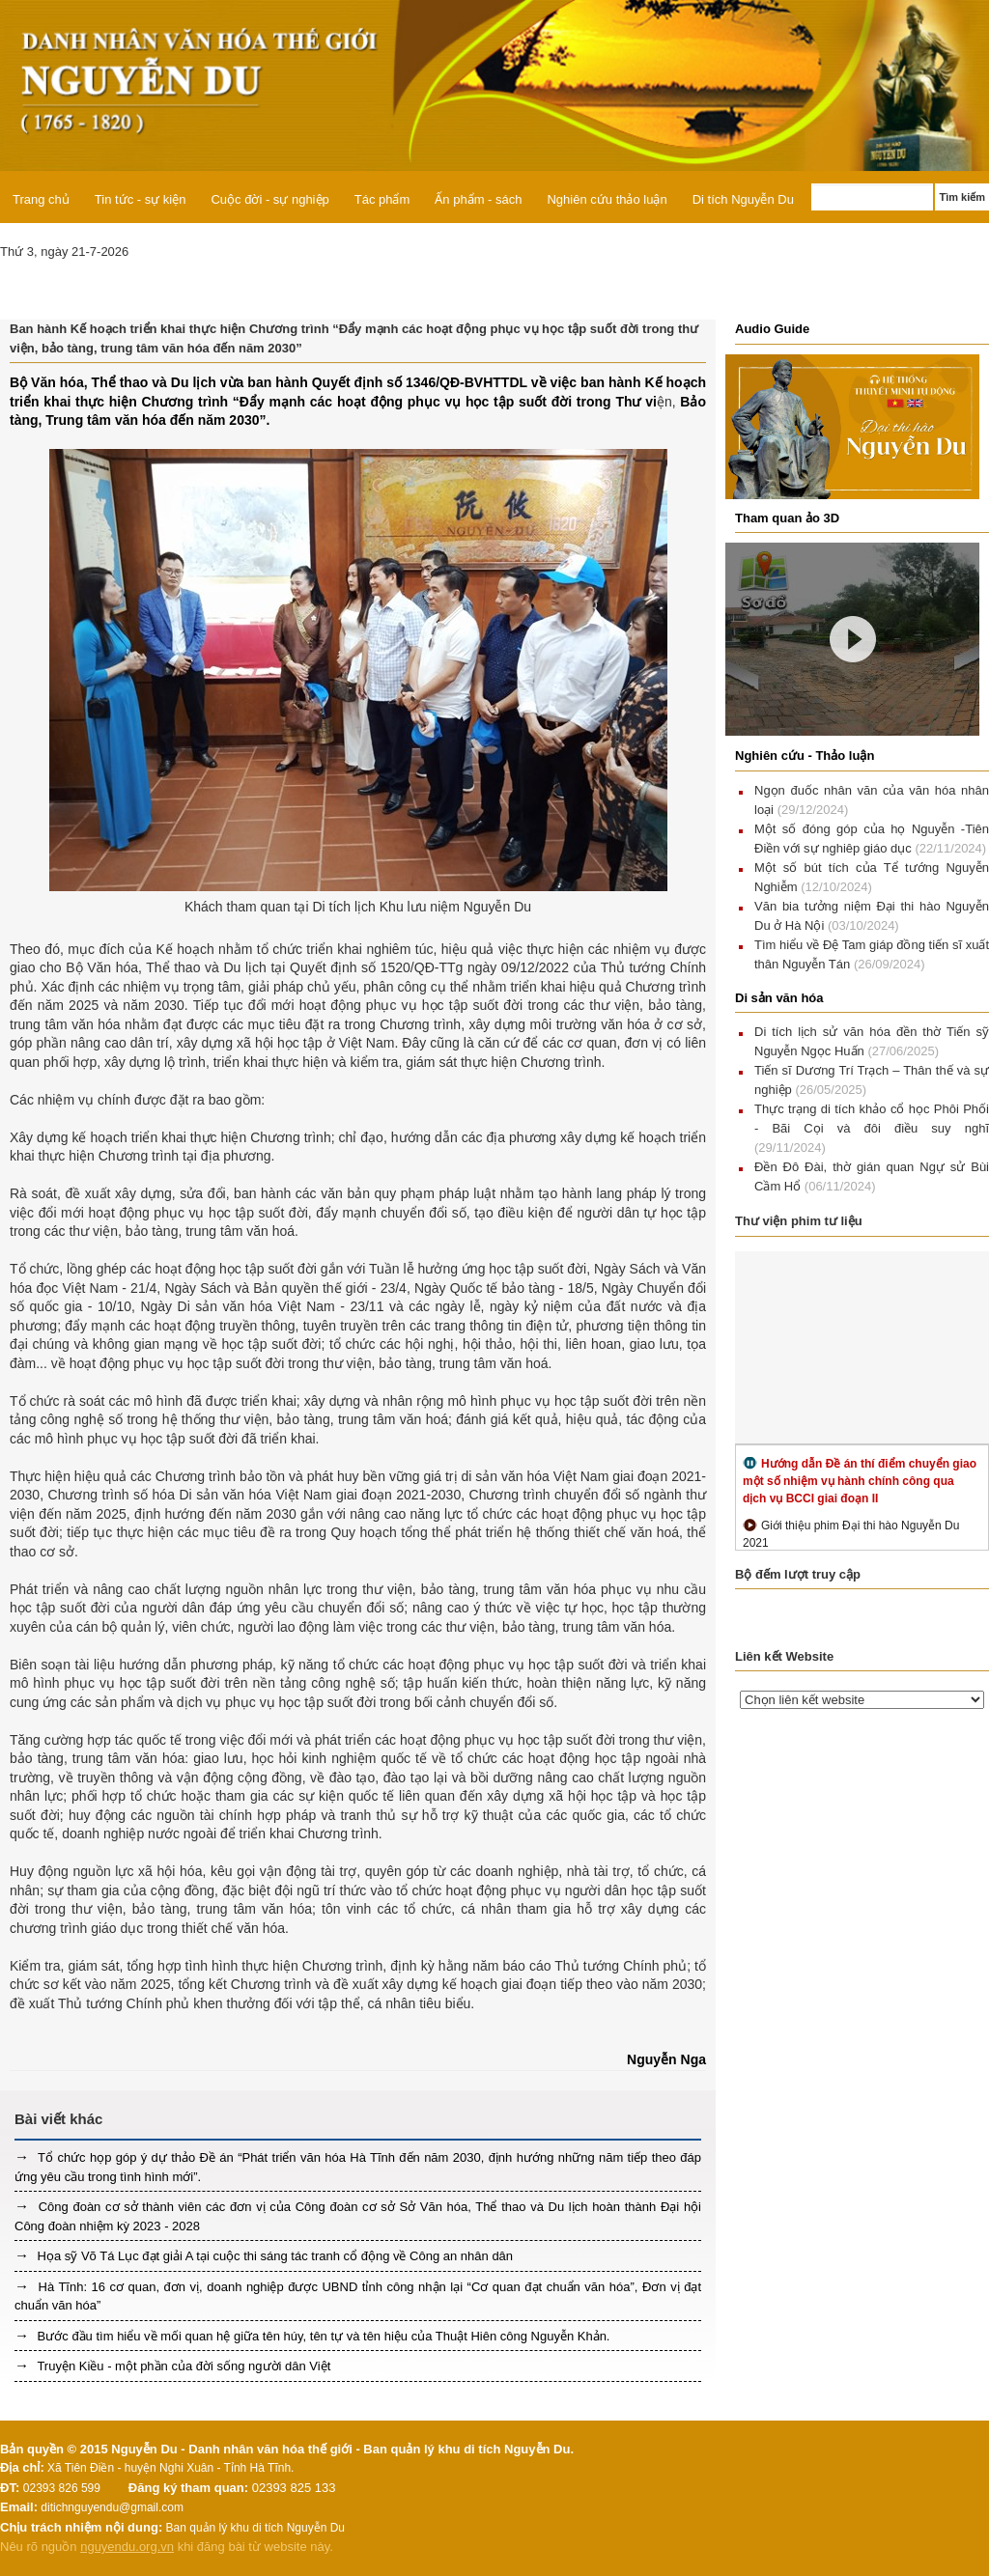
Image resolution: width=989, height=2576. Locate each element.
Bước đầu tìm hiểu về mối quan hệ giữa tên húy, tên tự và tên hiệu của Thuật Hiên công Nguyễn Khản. (321, 2336)
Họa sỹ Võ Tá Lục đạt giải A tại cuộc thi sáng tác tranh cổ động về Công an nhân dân (273, 2256)
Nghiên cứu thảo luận (606, 199)
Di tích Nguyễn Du (743, 199)
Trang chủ (41, 199)
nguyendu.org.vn (127, 2546)
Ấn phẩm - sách (478, 199)
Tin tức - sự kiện (140, 199)
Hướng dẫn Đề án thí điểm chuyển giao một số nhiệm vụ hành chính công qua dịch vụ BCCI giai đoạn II (859, 1481)
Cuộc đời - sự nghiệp (269, 199)
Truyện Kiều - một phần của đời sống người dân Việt (182, 2366)
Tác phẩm (382, 199)
